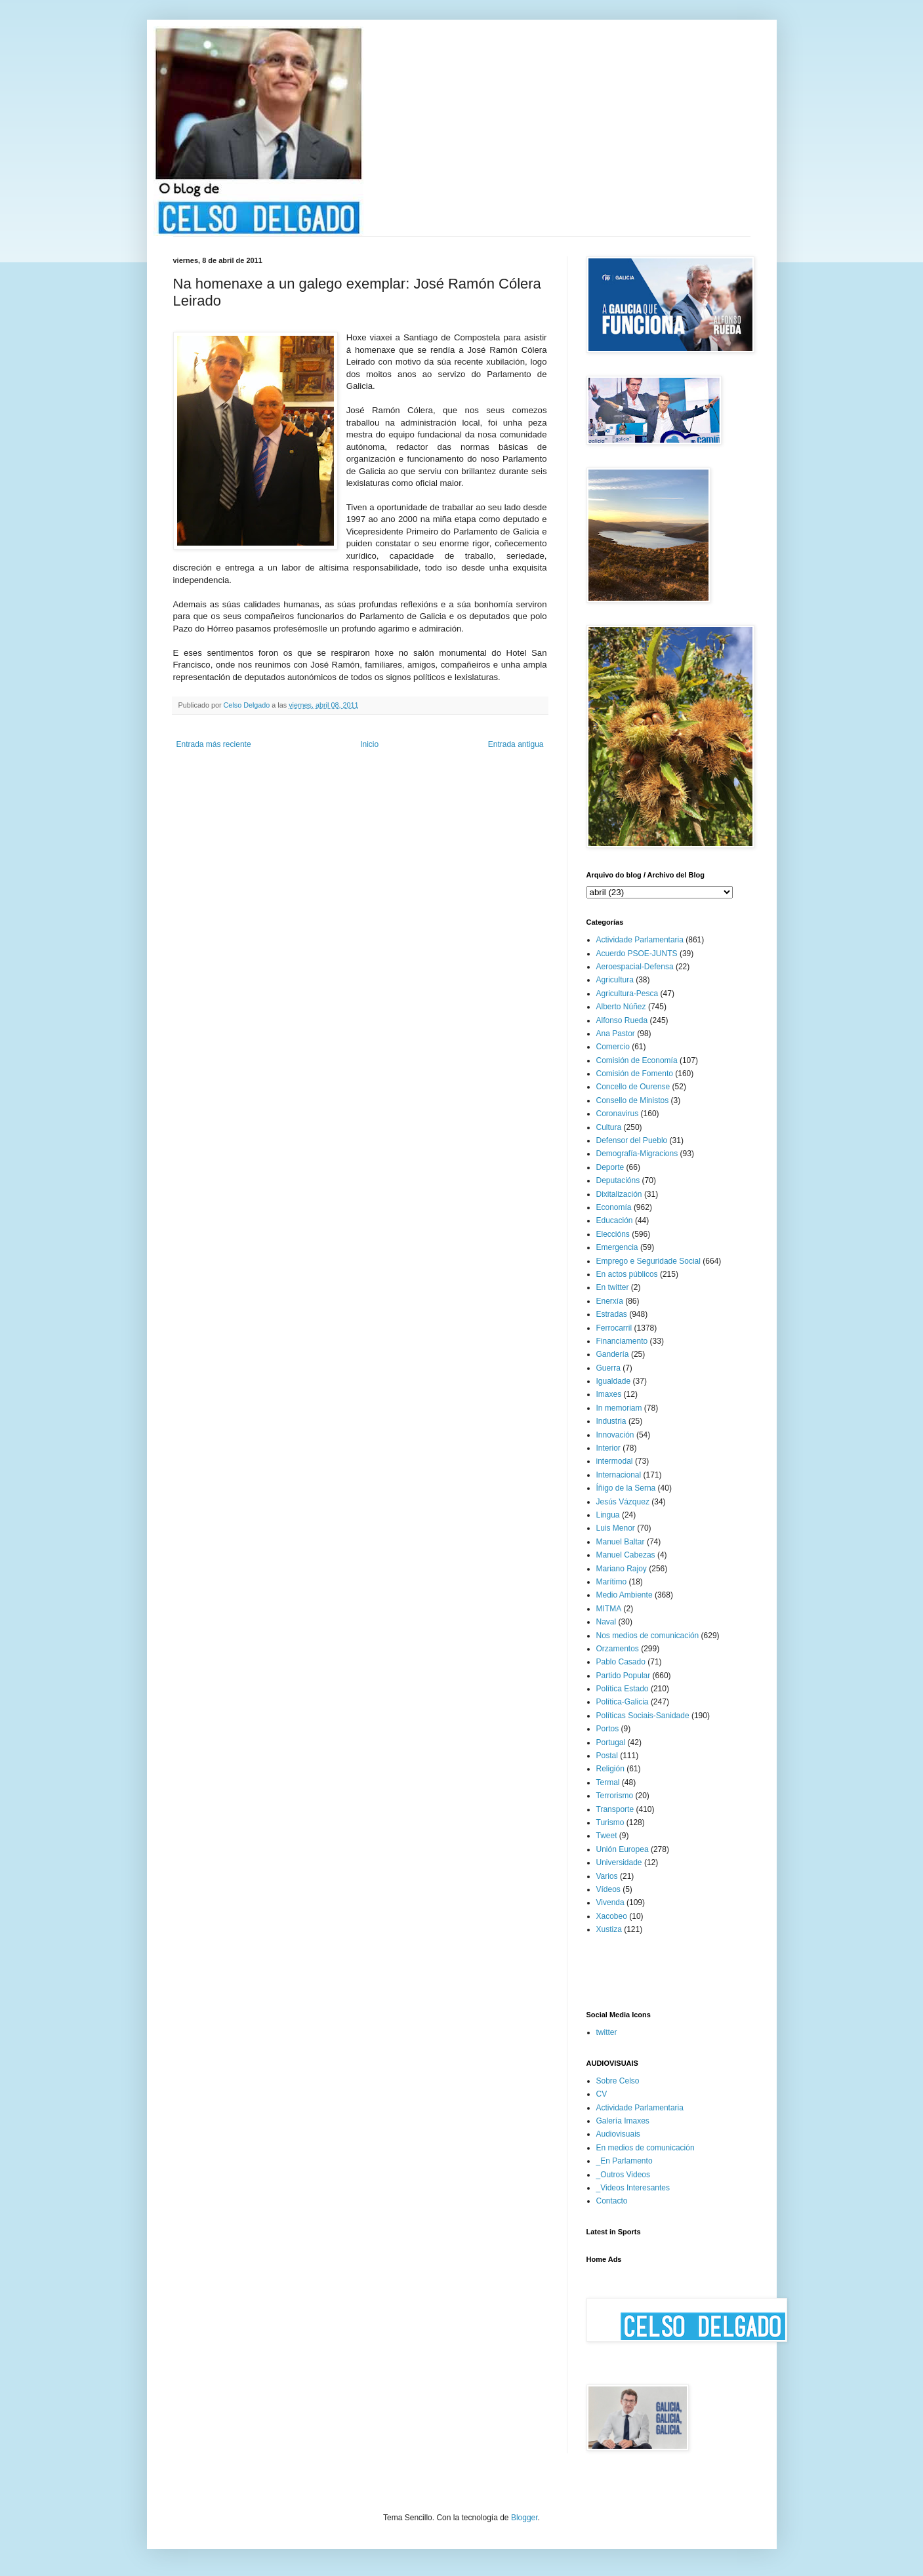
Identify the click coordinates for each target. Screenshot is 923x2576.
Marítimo (611, 1581)
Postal (607, 1755)
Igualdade (613, 1381)
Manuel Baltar (620, 1541)
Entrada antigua (516, 744)
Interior (608, 1448)
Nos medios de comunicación (647, 1635)
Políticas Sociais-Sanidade (642, 1715)
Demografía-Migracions (637, 1153)
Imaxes (609, 1394)
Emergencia (617, 1247)
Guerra (608, 1368)
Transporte (615, 1809)
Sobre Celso (618, 2080)
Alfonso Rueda (622, 1020)
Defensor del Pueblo (632, 1140)
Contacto (612, 2200)
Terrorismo (615, 1795)
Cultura (609, 1127)
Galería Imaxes (622, 2120)
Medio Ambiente (624, 1595)
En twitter (612, 1287)
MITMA (609, 1608)
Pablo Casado (621, 1661)
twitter (606, 2032)
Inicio (369, 744)
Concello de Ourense (633, 1086)
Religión (610, 1768)
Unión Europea (622, 1849)
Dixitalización (619, 1194)
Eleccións (613, 1234)
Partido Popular (623, 1675)
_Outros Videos (623, 2174)
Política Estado (622, 1688)
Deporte (610, 1167)
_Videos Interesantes (633, 2187)
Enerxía (609, 1301)
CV (601, 2094)
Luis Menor (615, 1528)
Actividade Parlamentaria (640, 939)
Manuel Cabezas (625, 1555)
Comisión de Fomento (634, 1073)
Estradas (611, 1314)
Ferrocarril (614, 1328)
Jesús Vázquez (622, 1501)
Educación (614, 1220)
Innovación (615, 1434)
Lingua (608, 1514)
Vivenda (610, 1902)
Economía (614, 1207)
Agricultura (615, 979)
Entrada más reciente (213, 744)
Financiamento (622, 1341)
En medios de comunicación (645, 2147)
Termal (608, 1782)
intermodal (614, 1461)
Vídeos (608, 1889)
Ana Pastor (615, 1033)
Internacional (619, 1474)
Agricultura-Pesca (627, 993)
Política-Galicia (622, 1701)
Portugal (611, 1742)
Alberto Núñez (621, 1006)
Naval (606, 1621)
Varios (607, 1876)
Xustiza (609, 1929)
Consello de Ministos (632, 1100)
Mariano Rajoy (621, 1568)
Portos (607, 1728)
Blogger (524, 2517)
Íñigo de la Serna (626, 1488)
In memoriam (619, 1408)
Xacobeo (611, 1916)
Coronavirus (617, 1113)
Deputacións (618, 1180)
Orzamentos (617, 1648)
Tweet (606, 1835)
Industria (611, 1421)
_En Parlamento (624, 2160)
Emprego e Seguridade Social (648, 1261)
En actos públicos (627, 1274)
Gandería (612, 1354)
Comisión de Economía (637, 1060)
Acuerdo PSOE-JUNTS (637, 953)
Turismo (610, 1822)
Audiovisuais (618, 2134)
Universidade (619, 1862)
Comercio (613, 1046)
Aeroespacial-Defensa (635, 966)
